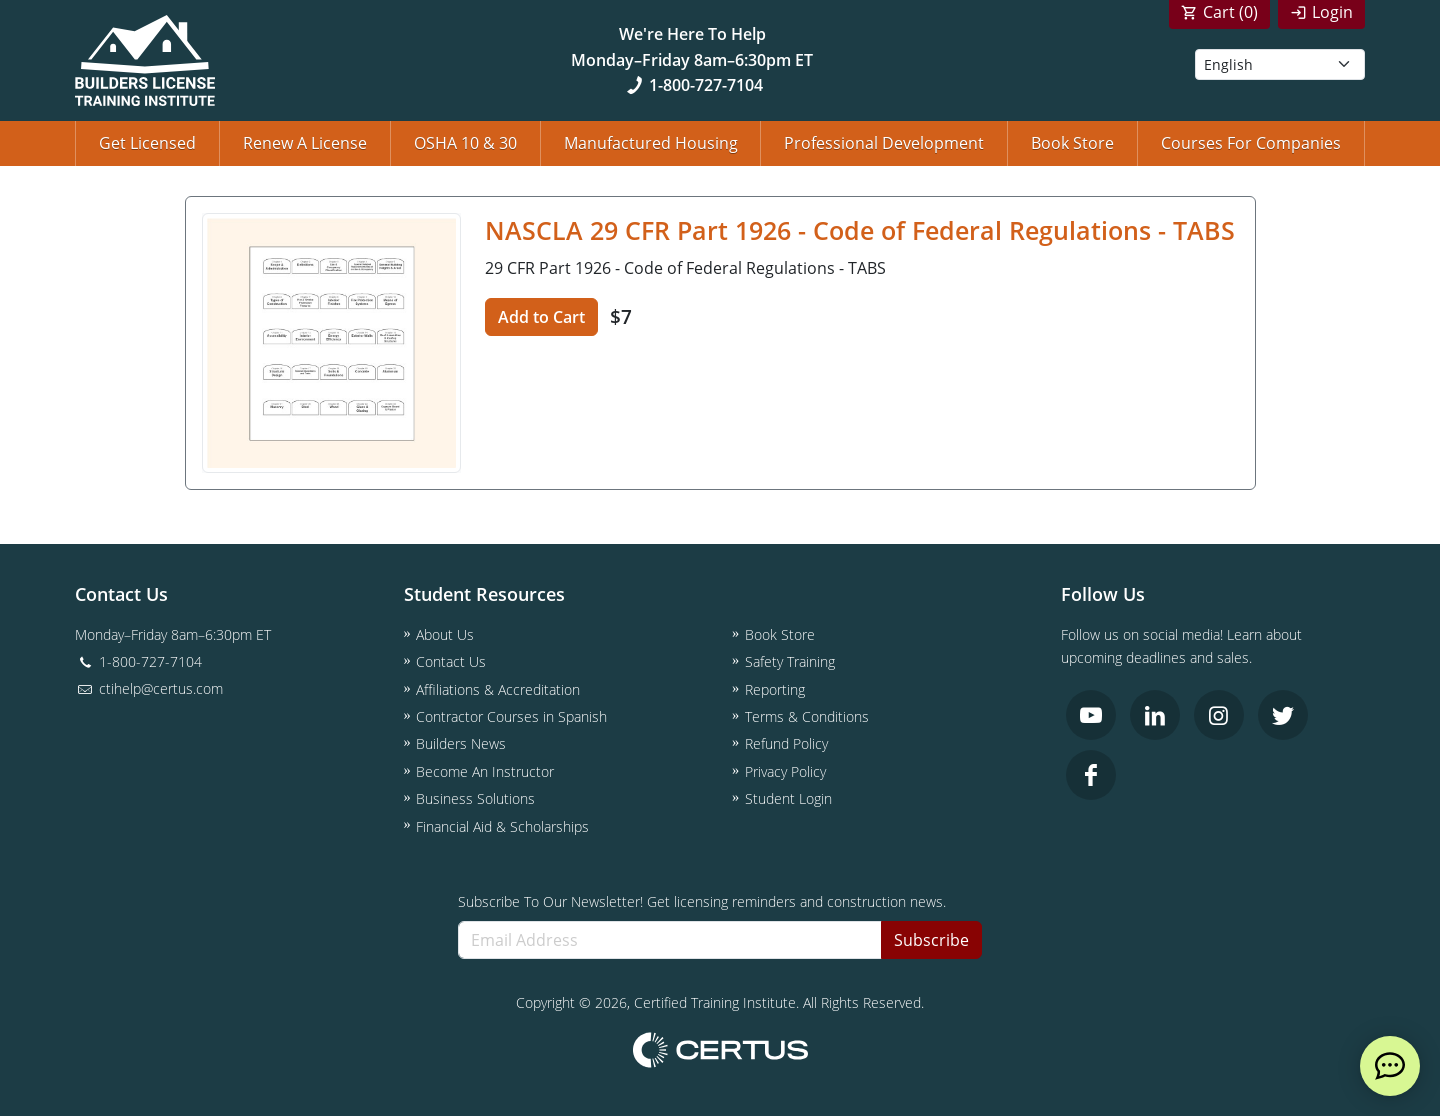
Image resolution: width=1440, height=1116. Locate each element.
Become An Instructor (485, 771)
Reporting (775, 689)
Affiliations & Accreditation (498, 689)
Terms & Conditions (807, 716)
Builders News (461, 743)
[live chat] (1390, 1066)
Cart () (1230, 12)
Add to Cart (541, 317)
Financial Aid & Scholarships (502, 826)
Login (1332, 12)
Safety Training (790, 661)
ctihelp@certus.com (149, 688)
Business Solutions (475, 798)
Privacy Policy (785, 771)
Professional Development (884, 143)
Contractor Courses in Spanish (511, 716)
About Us (445, 634)
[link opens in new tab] (1091, 715)
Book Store (1072, 143)
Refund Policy (786, 743)
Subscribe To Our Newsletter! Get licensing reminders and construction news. (702, 901)
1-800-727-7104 (692, 85)
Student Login (788, 798)
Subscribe (931, 940)
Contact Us (451, 661)
